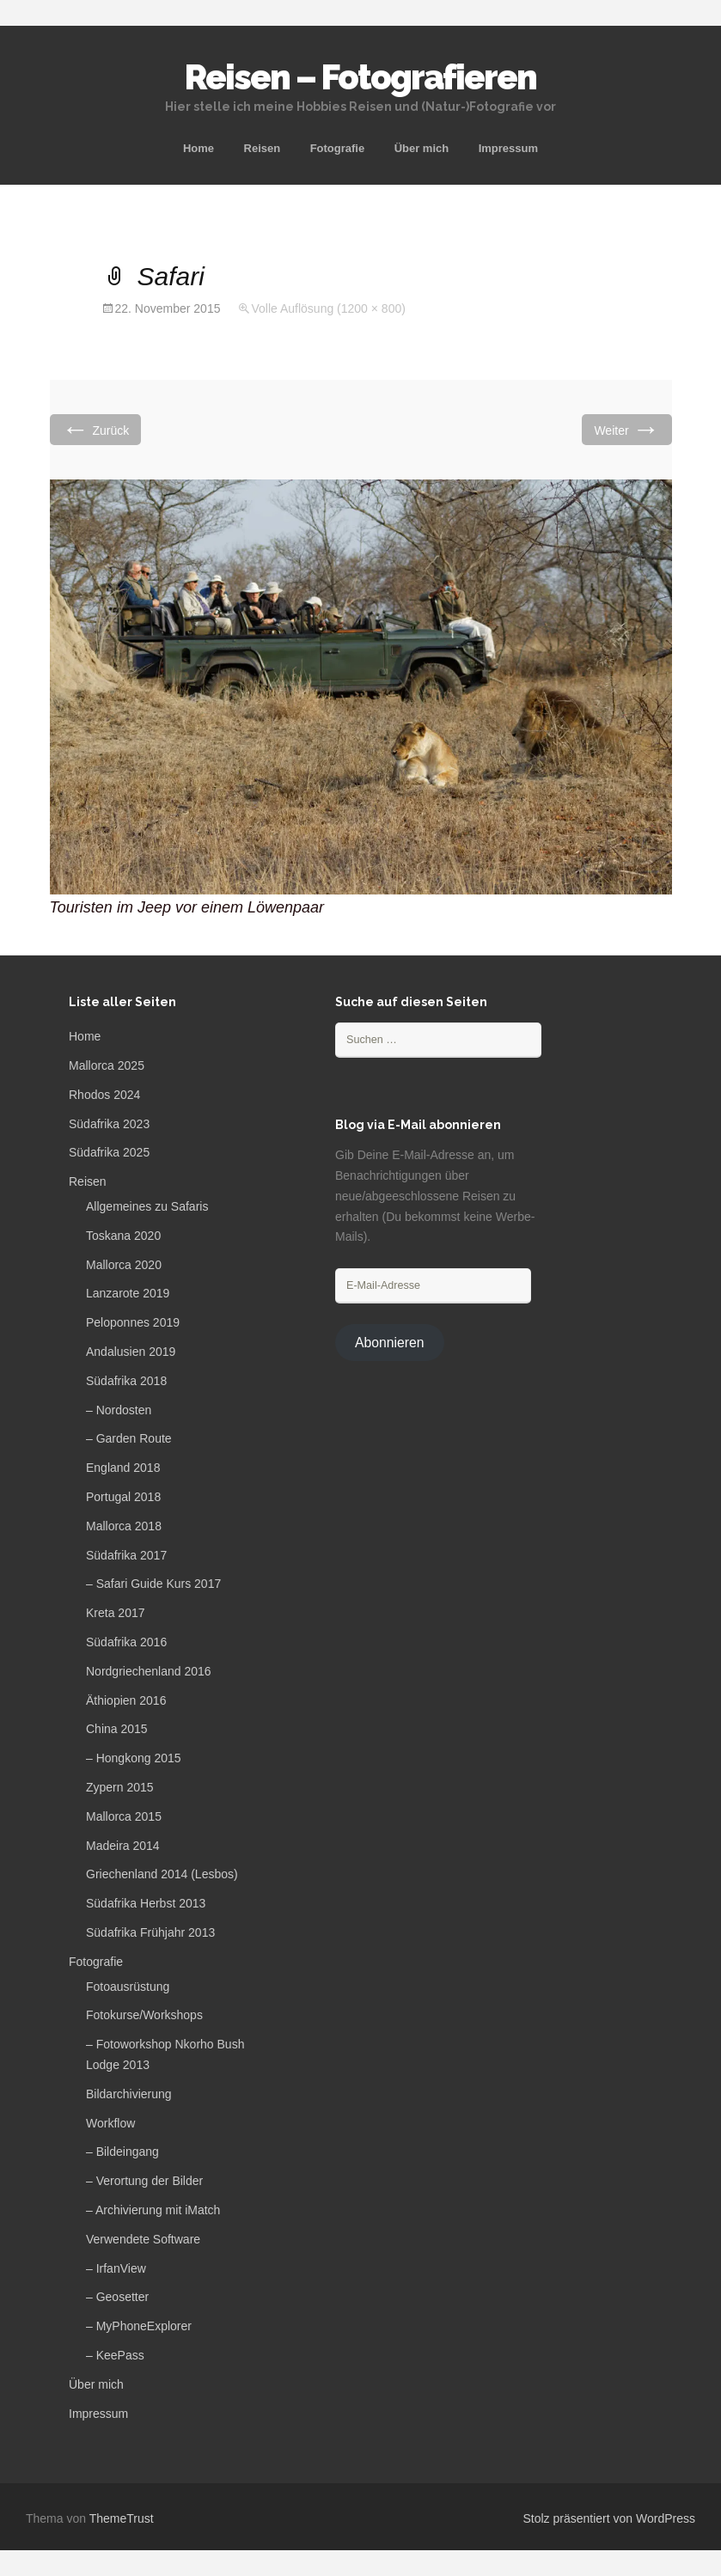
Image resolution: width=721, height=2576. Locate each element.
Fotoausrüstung (127, 1986)
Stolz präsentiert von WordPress (609, 2518)
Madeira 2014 (123, 1846)
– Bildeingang (122, 2151)
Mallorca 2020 (124, 1265)
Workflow (110, 2123)
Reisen (262, 148)
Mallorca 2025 (106, 1065)
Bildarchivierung (129, 2094)
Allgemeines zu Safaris (147, 1206)
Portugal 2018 (123, 1497)
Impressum (508, 148)
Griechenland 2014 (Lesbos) (162, 1874)
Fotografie (337, 148)
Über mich (421, 148)
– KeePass (115, 2355)
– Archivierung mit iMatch (153, 2210)
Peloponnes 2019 (133, 1322)
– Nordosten (118, 1410)
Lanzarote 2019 (127, 1293)
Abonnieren (390, 1342)
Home (198, 148)
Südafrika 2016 (126, 1642)
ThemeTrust (121, 2518)
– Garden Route (129, 1438)
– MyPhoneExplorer (139, 2326)
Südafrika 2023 (109, 1124)
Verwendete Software (143, 2239)
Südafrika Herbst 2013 (145, 1903)
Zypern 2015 (120, 1787)
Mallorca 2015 (124, 1816)
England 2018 (123, 1467)
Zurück (96, 429)
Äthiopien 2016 (126, 1700)
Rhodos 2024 (104, 1095)
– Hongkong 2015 (133, 1758)
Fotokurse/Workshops (144, 2015)
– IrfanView (116, 2268)
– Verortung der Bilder (144, 2181)
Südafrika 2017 (126, 1555)
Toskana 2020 (123, 1235)
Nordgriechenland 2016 (148, 1671)
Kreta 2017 (115, 1613)
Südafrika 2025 (109, 1152)
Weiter (626, 429)
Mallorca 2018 (124, 1526)
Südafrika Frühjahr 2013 (150, 1932)
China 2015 (117, 1729)
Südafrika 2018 (126, 1381)
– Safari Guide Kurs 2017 (153, 1583)
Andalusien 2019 (130, 1351)
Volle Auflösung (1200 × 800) (328, 308)
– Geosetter (117, 2297)
